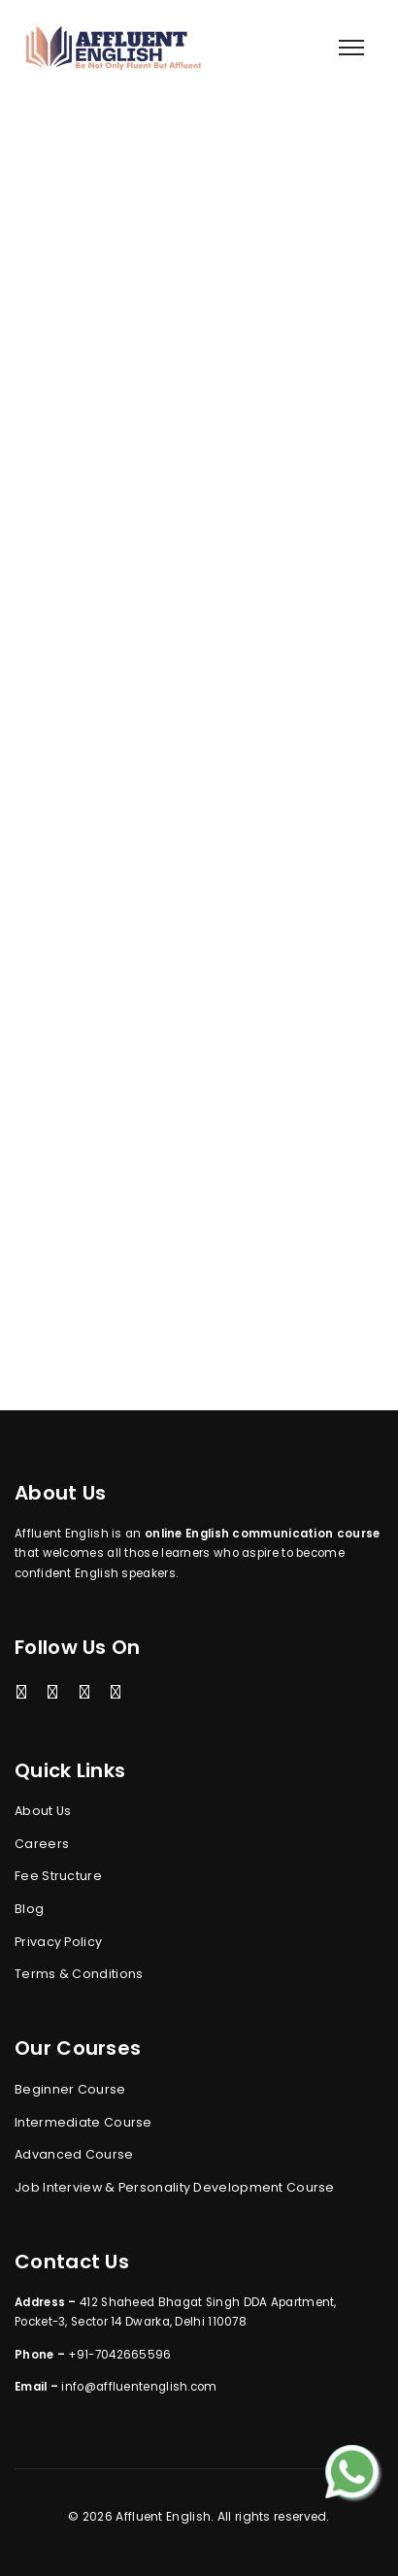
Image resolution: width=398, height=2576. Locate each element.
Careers (42, 1843)
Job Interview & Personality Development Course (175, 2187)
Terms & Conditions (79, 1973)
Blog (29, 1908)
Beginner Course (70, 2089)
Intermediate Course (83, 2122)
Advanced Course (74, 2154)
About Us (43, 1810)
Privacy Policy (58, 1941)
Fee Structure (58, 1875)
